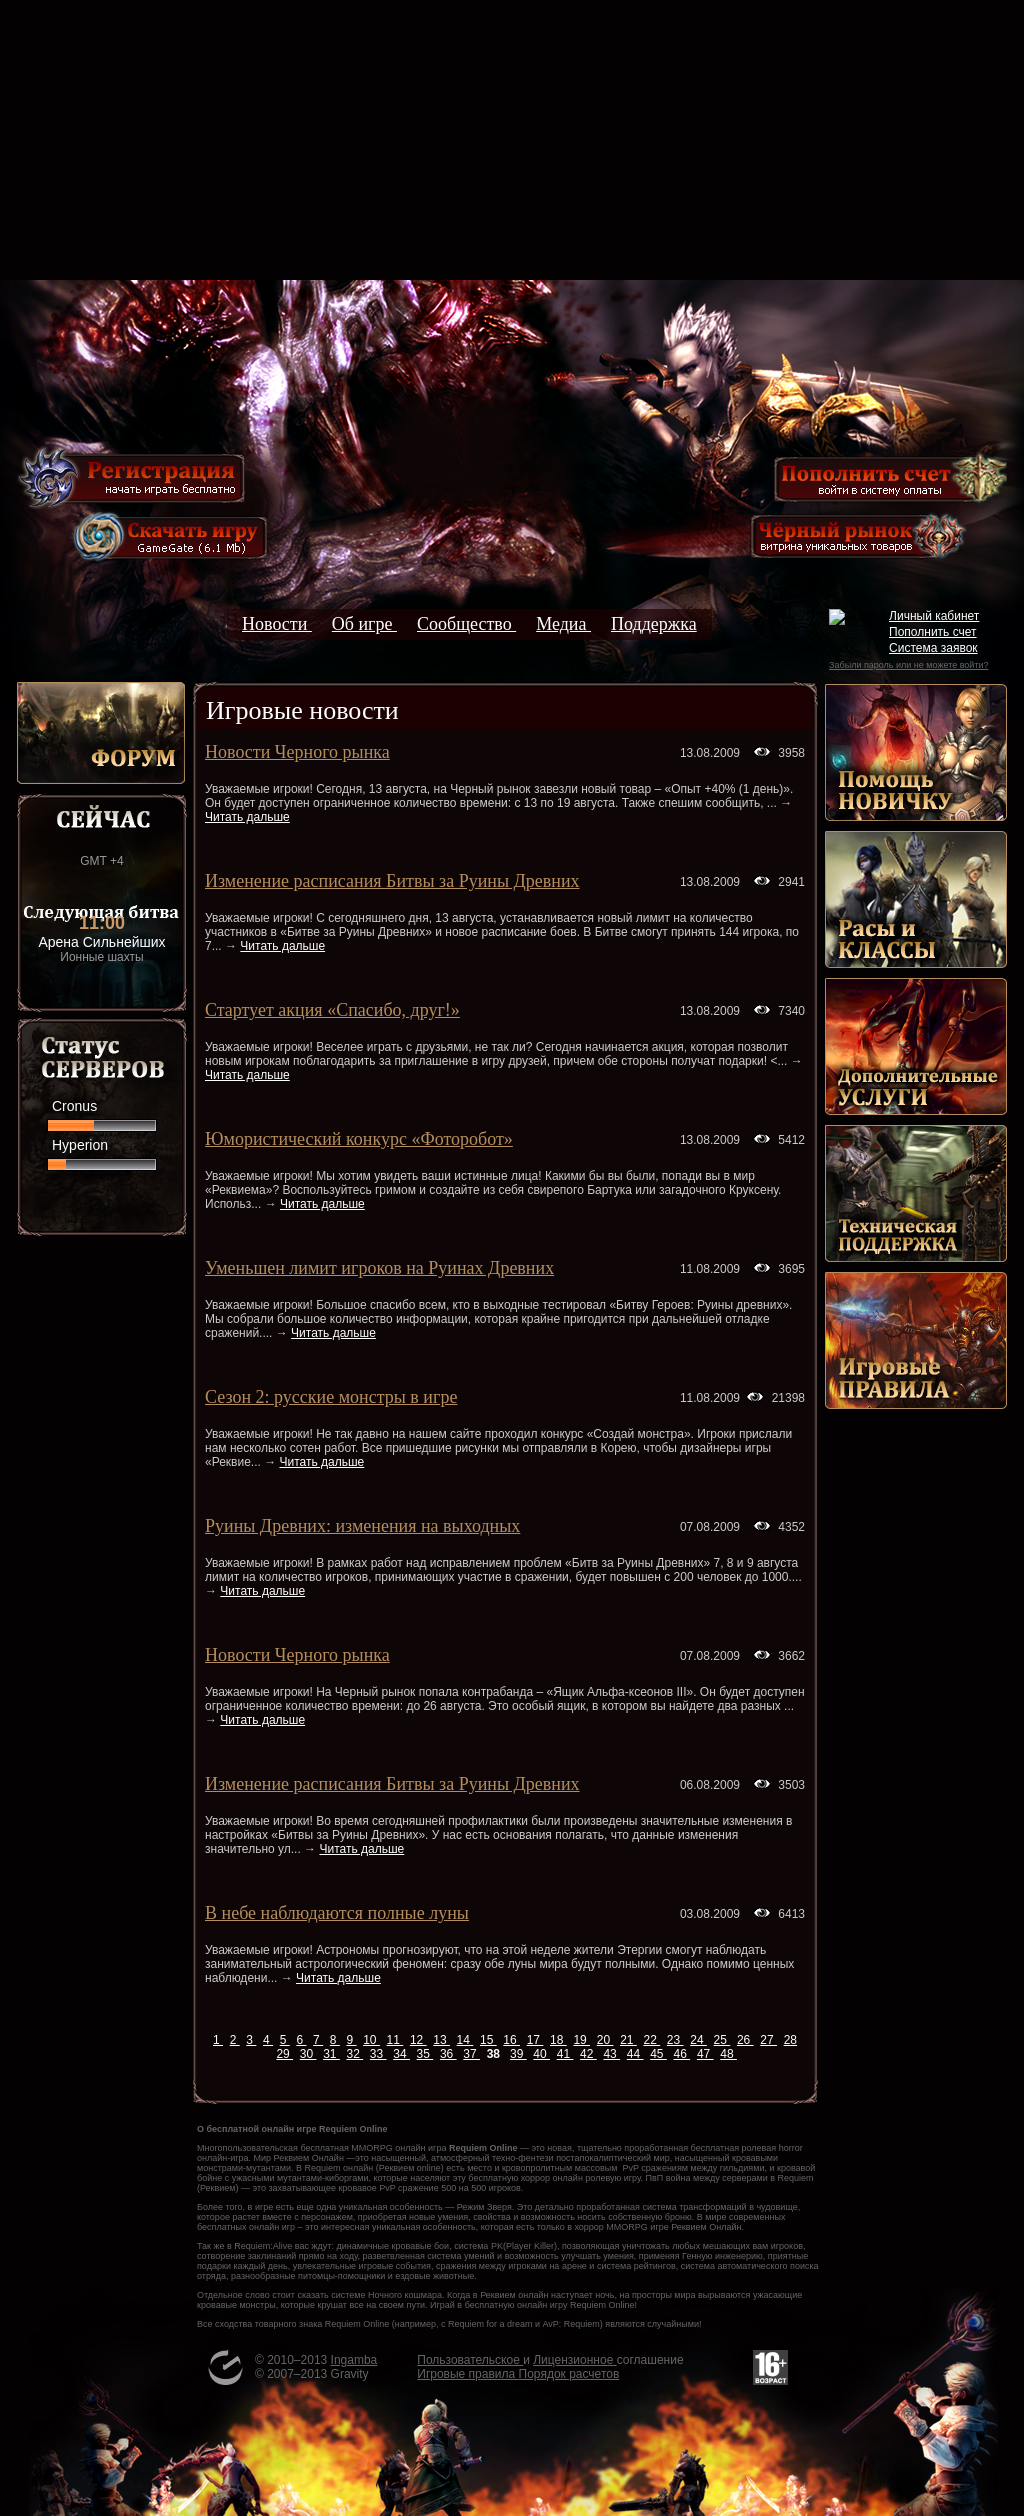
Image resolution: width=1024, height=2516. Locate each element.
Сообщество (466, 624)
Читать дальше (247, 817)
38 (495, 2054)
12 (418, 2040)
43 (611, 2054)
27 (768, 2040)
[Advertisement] (512, 140)
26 (745, 2040)
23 (675, 2040)
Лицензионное (574, 2360)
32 (354, 2054)
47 (705, 2054)
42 (588, 2054)
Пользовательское (470, 2360)
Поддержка (654, 624)
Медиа (563, 624)
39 (518, 2054)
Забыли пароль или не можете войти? (908, 665)
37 (471, 2054)
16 (511, 2040)
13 (441, 2040)
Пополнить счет (933, 632)
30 (308, 2054)
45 (658, 2054)
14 (465, 2040)
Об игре (364, 624)
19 (581, 2040)
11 (395, 2040)
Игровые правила (467, 2374)
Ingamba (354, 2360)
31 (331, 2054)
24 (698, 2040)
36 (448, 2054)
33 (378, 2054)
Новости (277, 624)
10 (371, 2040)
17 (535, 2040)
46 (682, 2054)
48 (728, 2054)
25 (722, 2040)
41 (565, 2054)
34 (401, 2054)
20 (605, 2040)
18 (558, 2040)
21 (628, 2040)
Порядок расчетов (569, 2374)
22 (651, 2040)
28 (790, 2040)
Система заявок (933, 648)
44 (635, 2054)
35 (425, 2054)
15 (488, 2040)
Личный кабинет (934, 616)
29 (284, 2054)
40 (541, 2054)
